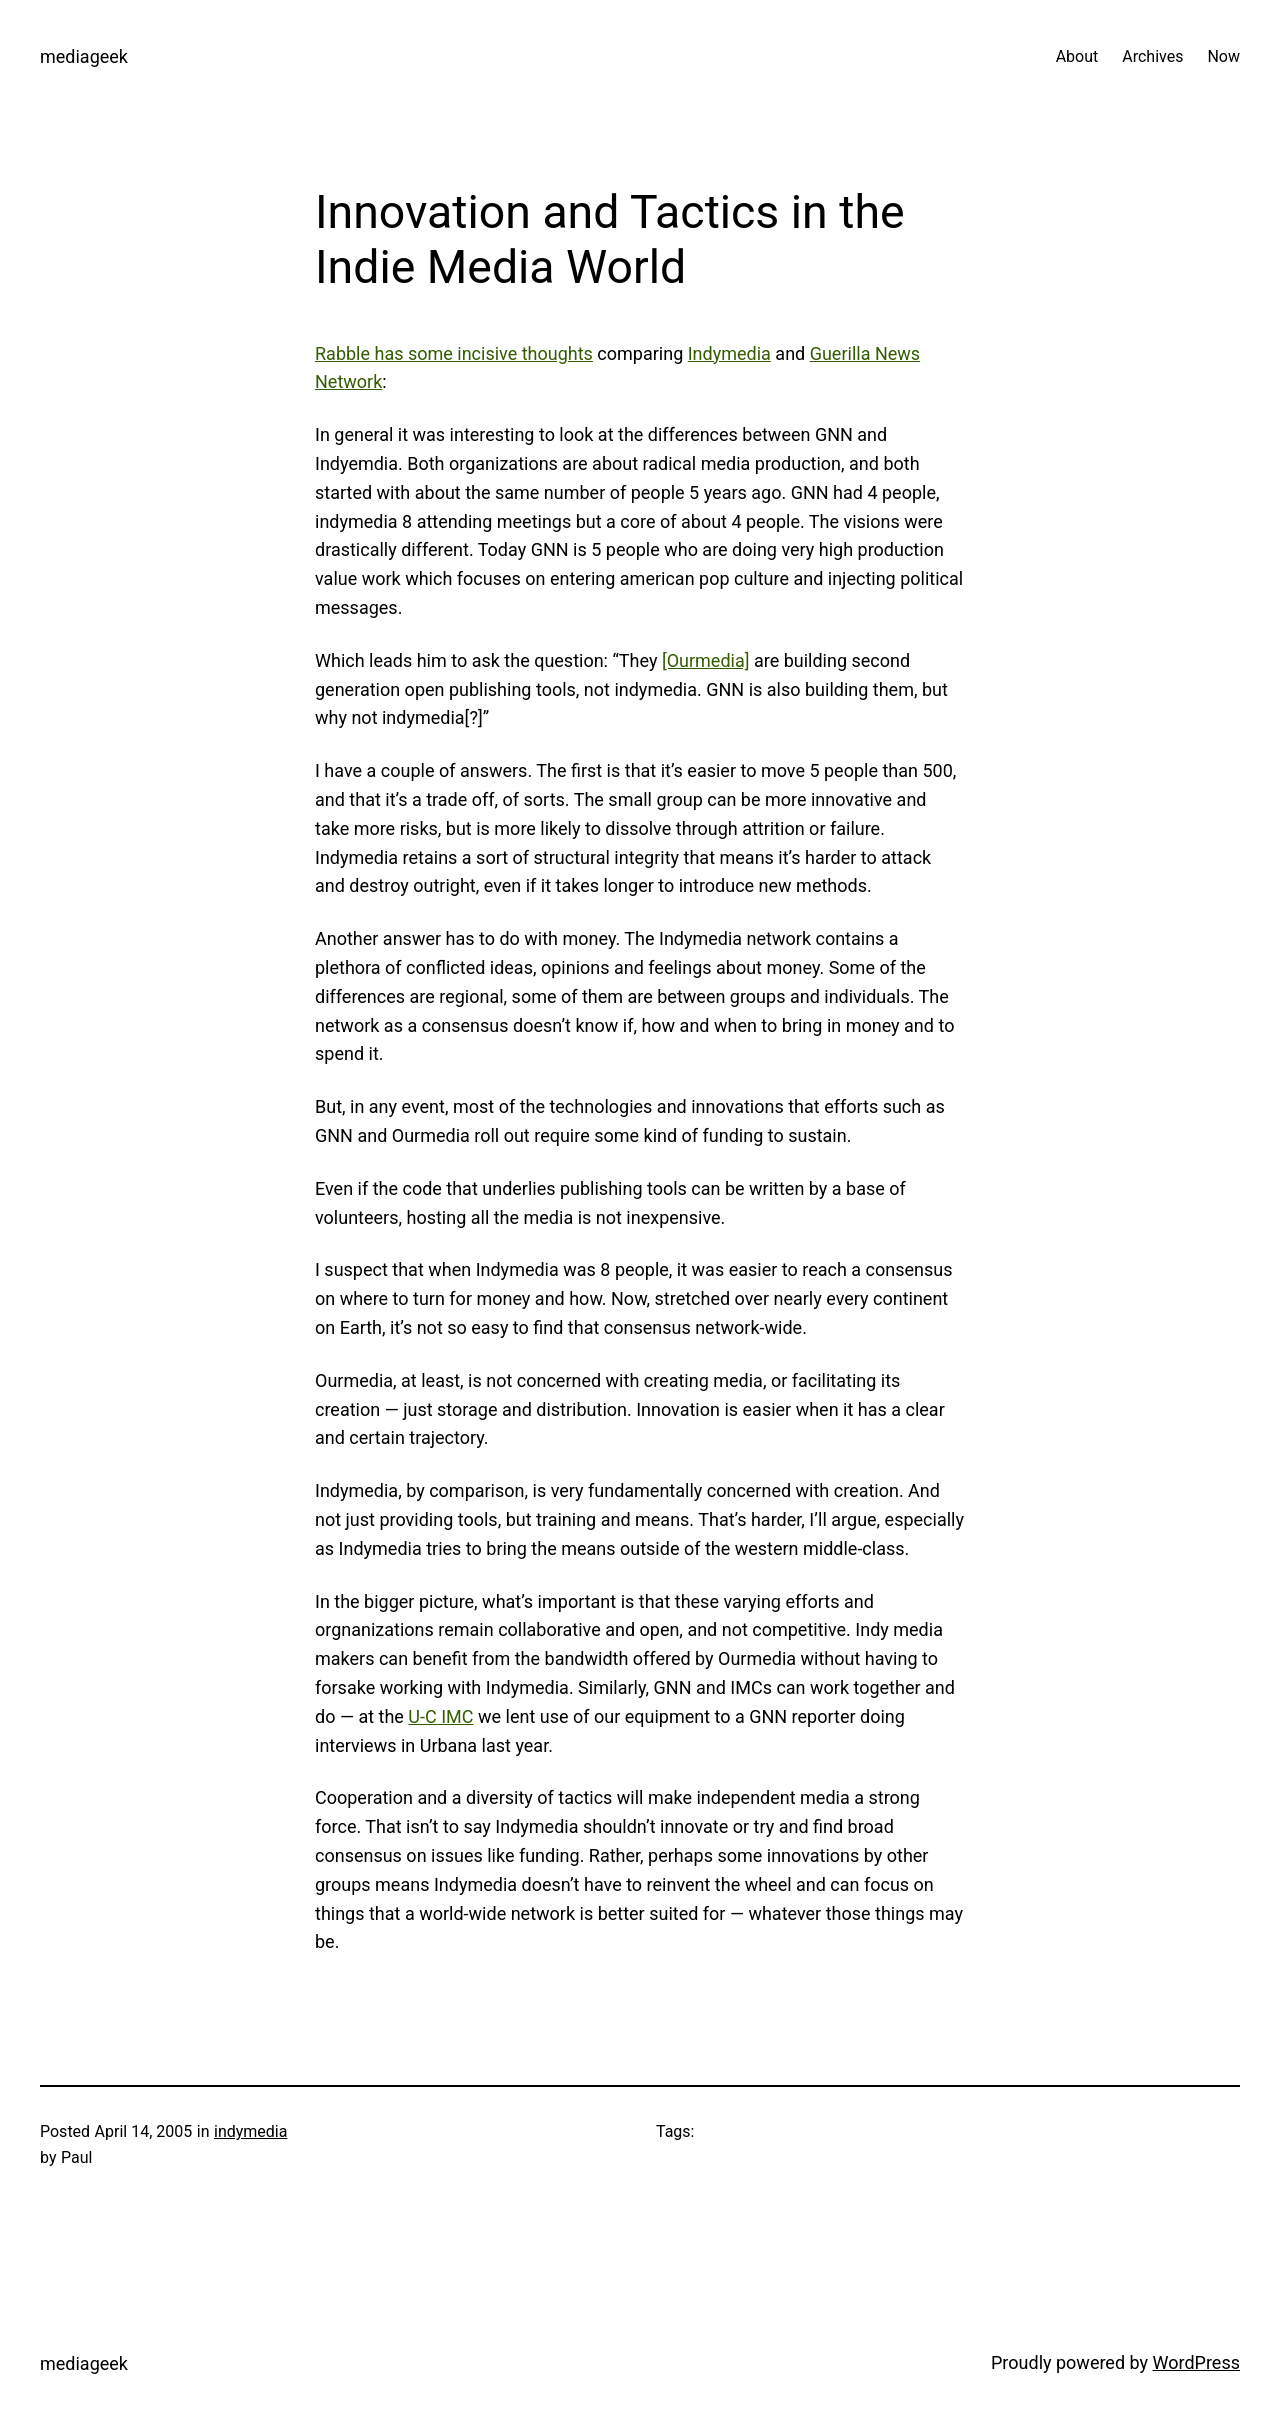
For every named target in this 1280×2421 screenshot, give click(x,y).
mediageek (84, 56)
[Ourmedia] (706, 660)
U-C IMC (440, 1716)
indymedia (250, 2131)
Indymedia (729, 353)
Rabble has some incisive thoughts (454, 353)
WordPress (1196, 2362)
